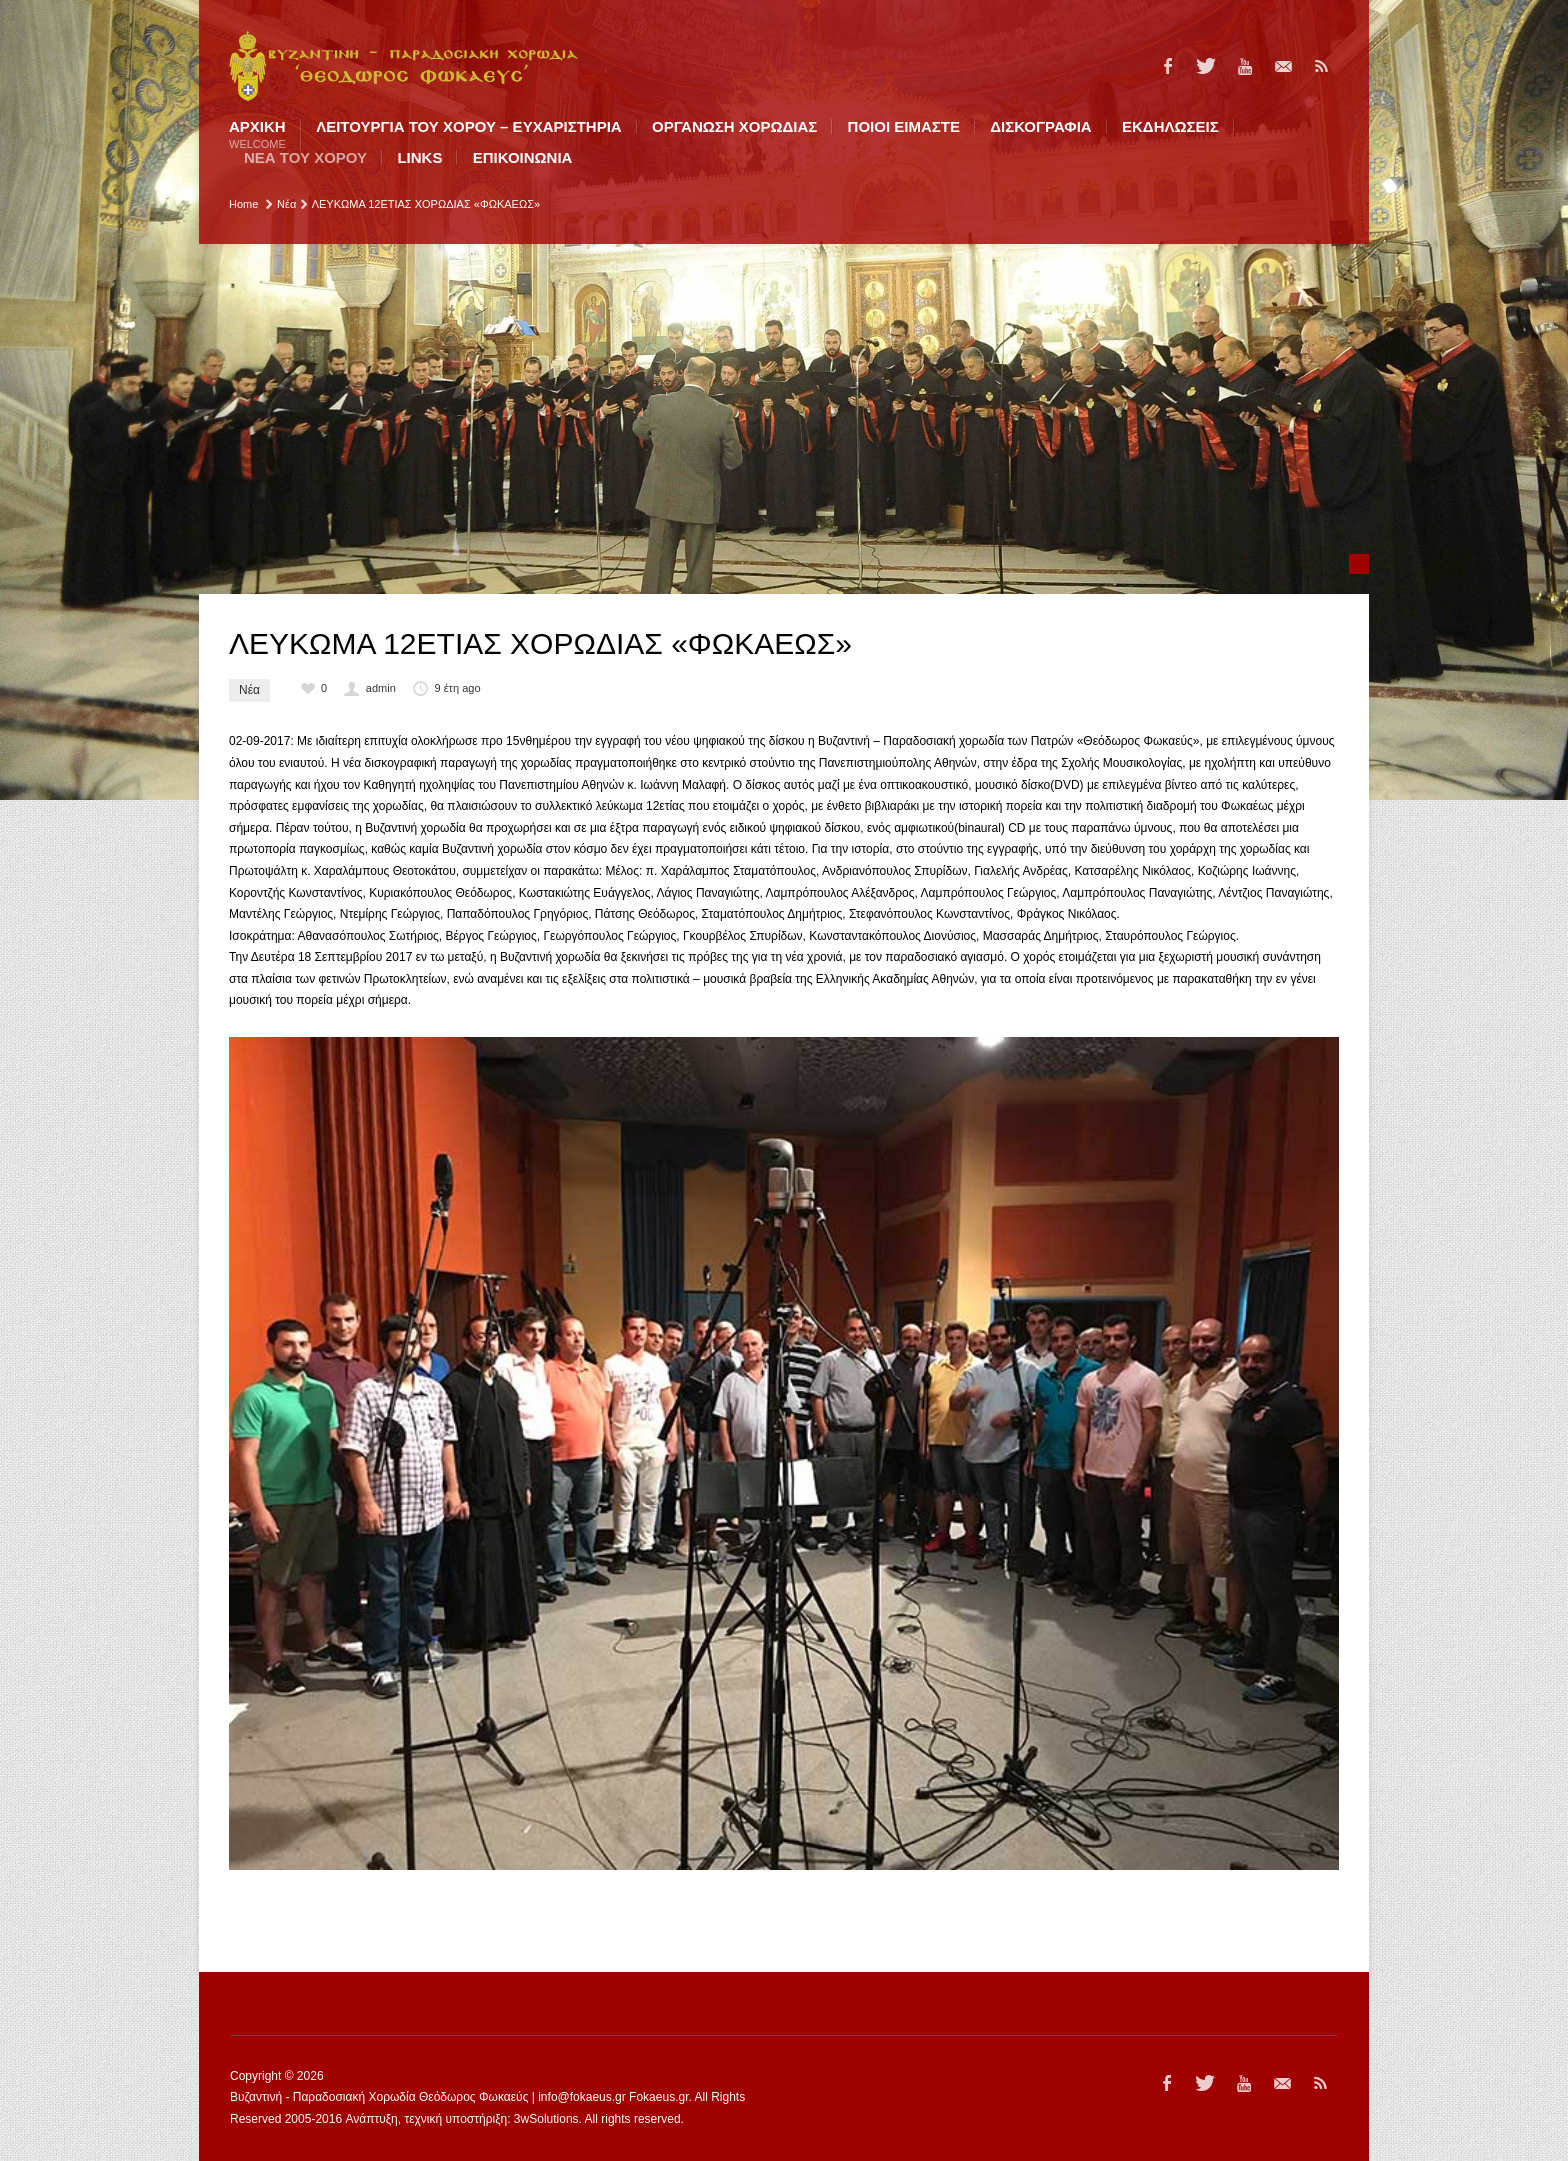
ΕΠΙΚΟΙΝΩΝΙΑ (523, 157)
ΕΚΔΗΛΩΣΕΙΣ (1170, 126)
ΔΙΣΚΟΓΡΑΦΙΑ (1040, 126)
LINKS (419, 157)
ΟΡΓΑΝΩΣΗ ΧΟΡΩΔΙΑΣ (734, 126)
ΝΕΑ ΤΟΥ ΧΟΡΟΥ (305, 157)
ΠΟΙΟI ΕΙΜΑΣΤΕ (904, 126)
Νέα (286, 204)
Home (243, 204)
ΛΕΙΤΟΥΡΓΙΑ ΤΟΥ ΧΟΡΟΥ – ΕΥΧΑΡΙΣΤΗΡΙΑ (468, 126)
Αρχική (257, 134)
